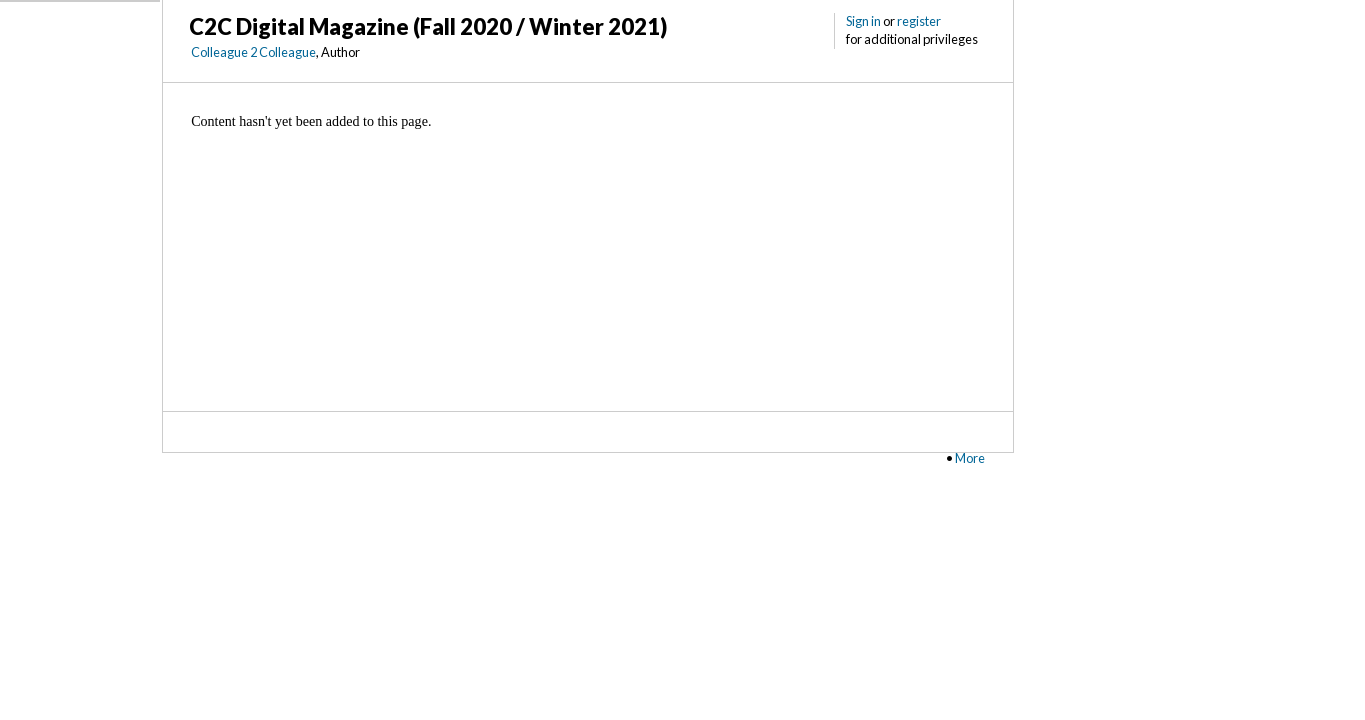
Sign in (863, 21)
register (919, 21)
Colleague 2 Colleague (253, 52)
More (970, 458)
